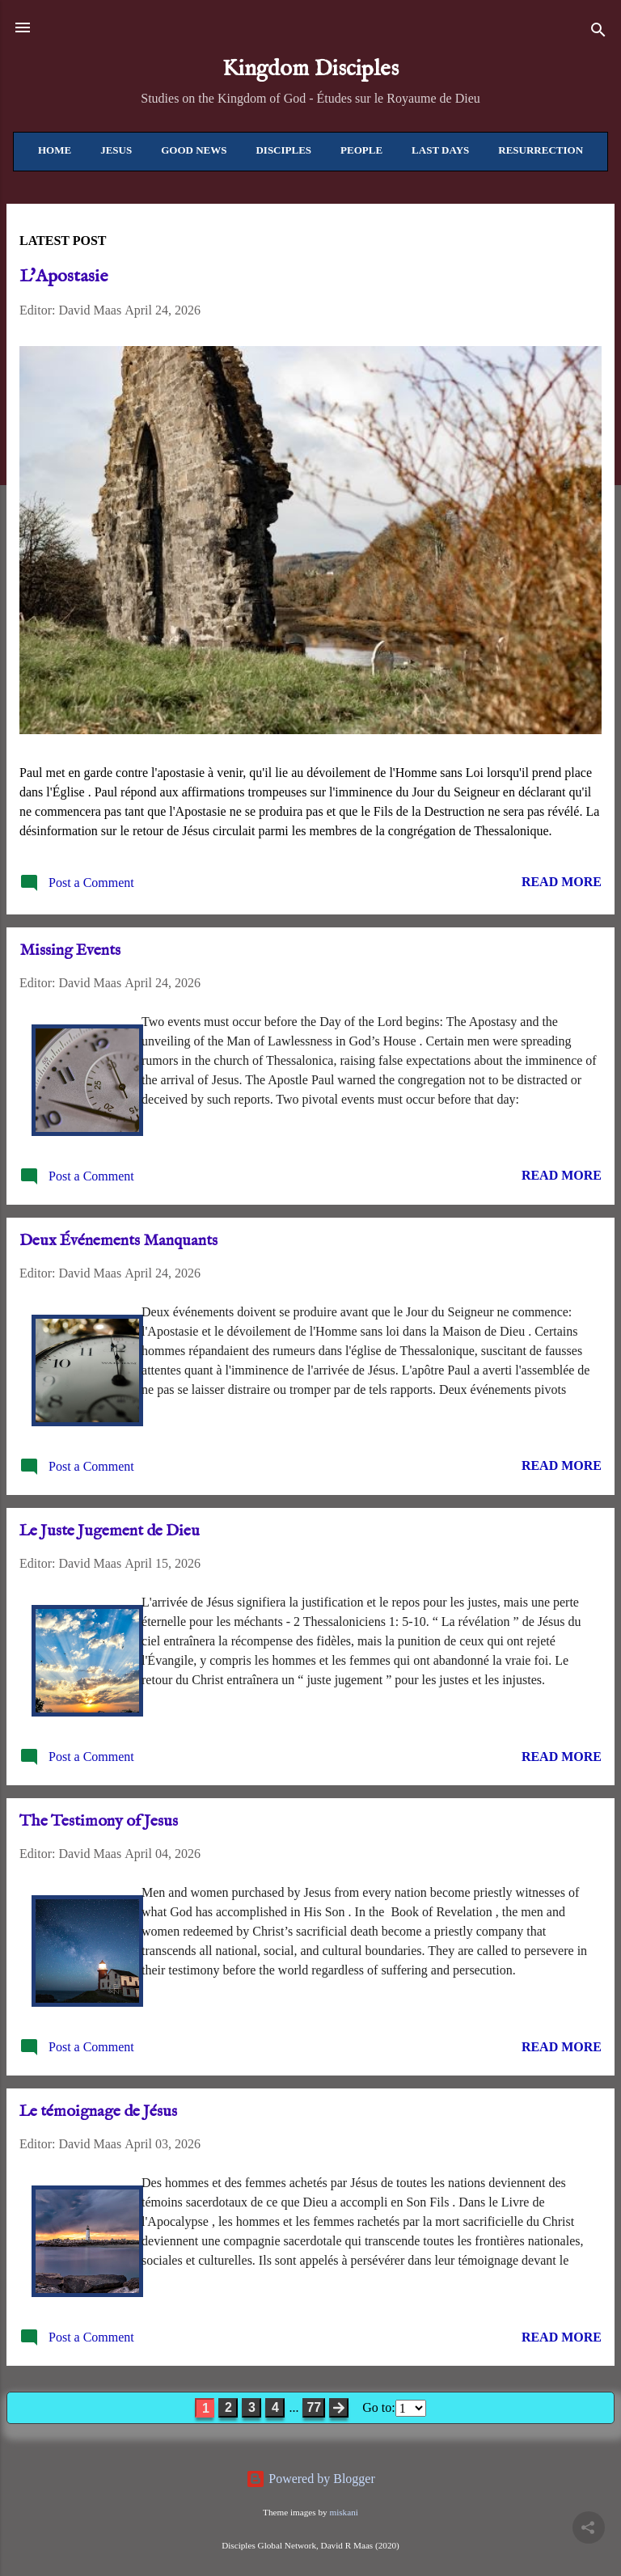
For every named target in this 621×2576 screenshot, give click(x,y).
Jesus (116, 150)
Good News (193, 150)
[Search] (598, 32)
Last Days (440, 150)
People (361, 150)
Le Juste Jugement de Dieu (109, 1531)
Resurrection (540, 150)
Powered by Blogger (310, 2478)
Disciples (283, 150)
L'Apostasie (63, 276)
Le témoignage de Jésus (98, 2111)
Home (54, 150)
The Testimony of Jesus (98, 1821)
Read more (562, 882)
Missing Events (69, 950)
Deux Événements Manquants (118, 1241)
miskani (343, 2512)
